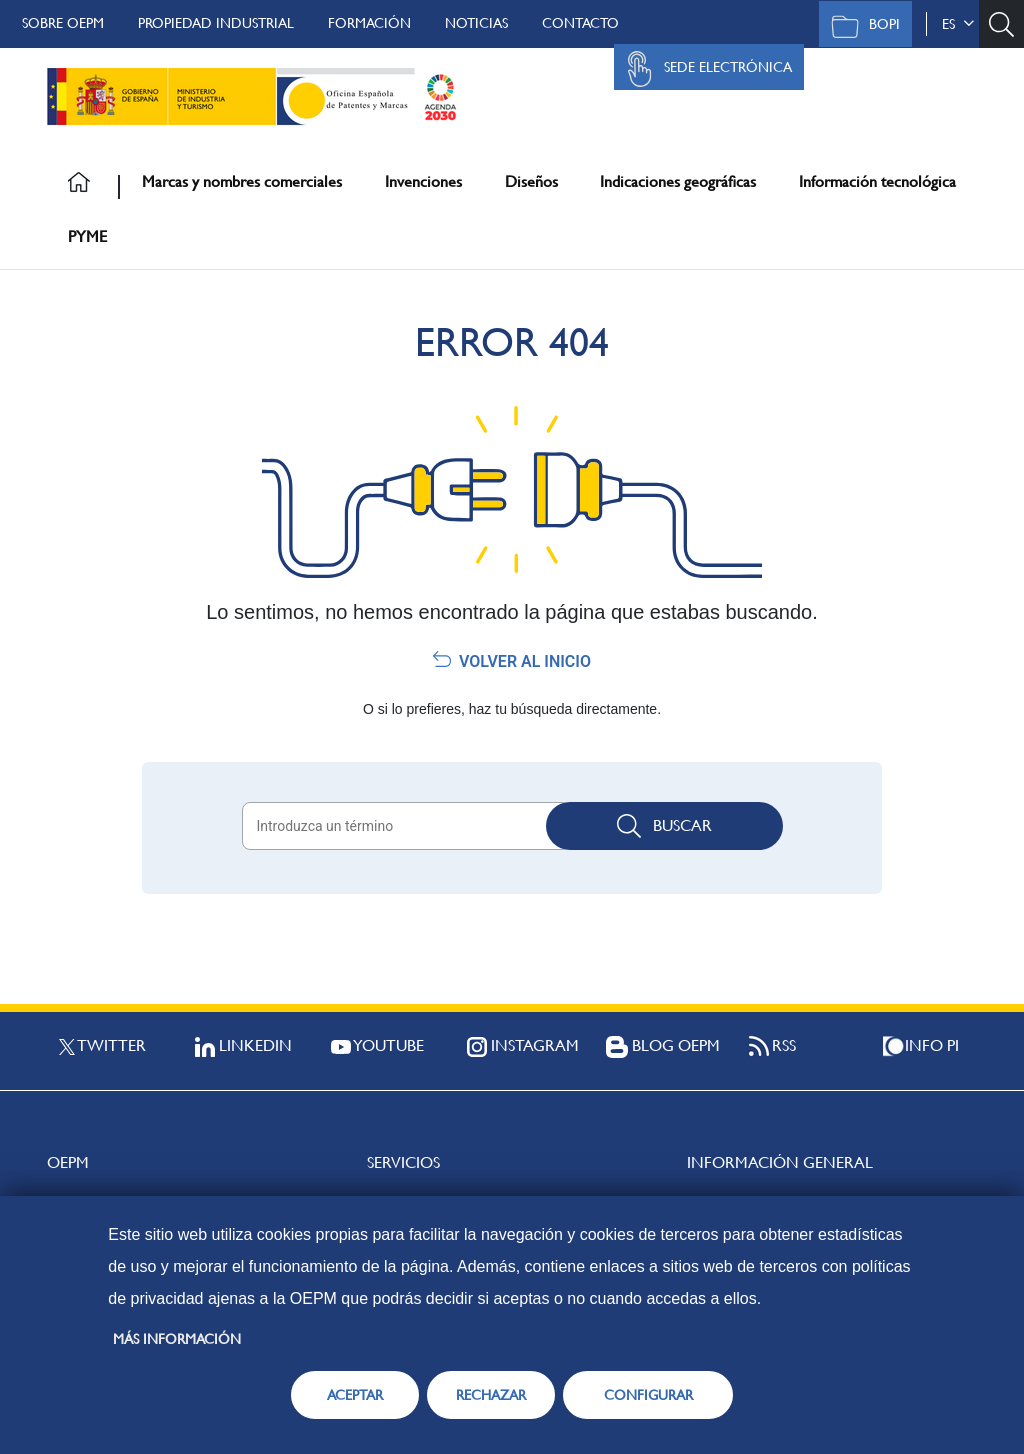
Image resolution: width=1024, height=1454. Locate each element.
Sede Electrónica (704, 69)
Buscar (664, 826)
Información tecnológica (877, 181)
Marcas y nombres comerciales (242, 181)
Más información (177, 1339)
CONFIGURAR (648, 1395)
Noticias (476, 23)
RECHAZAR (491, 1395)
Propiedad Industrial (216, 23)
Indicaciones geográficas (678, 181)
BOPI (860, 26)
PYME (87, 236)
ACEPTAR (355, 1395)
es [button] (958, 24)
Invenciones (423, 181)
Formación (369, 23)
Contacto (580, 23)
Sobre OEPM (63, 23)
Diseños (531, 181)
